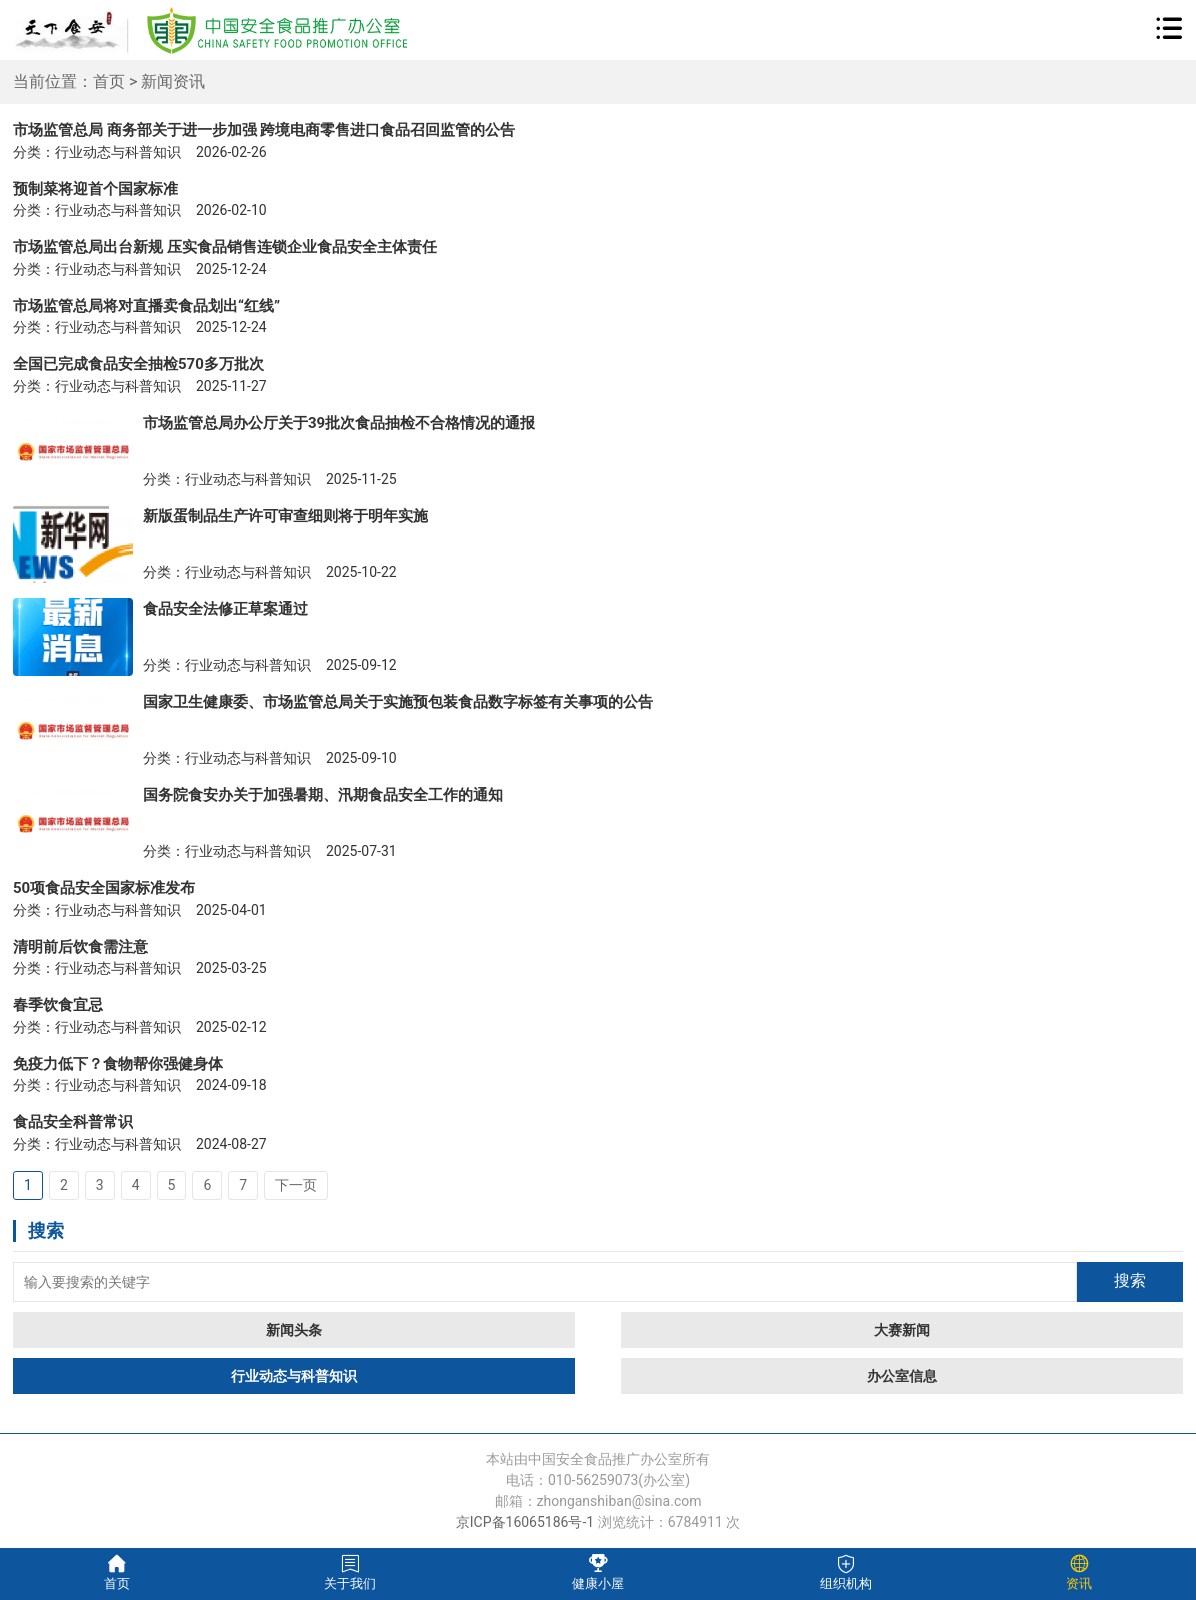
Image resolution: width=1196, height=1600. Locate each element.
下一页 (296, 1185)
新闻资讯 (173, 81)
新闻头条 (294, 1330)
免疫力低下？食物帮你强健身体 (118, 1064)
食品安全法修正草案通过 (225, 609)
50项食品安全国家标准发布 (104, 888)
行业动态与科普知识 (294, 1376)
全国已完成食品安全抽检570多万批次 (138, 364)
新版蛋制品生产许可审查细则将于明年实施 (285, 516)
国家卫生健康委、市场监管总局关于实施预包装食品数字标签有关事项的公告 (398, 702)
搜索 (1130, 1280)
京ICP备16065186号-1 (525, 1522)
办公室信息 (902, 1376)
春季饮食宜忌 (58, 1005)
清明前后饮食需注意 (80, 947)
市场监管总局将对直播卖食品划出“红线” (146, 306)
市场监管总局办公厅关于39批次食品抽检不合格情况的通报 (339, 423)
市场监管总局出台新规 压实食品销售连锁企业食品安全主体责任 (225, 247)
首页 (109, 81)
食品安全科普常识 (73, 1122)
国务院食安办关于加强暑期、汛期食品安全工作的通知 (323, 795)
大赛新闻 (902, 1330)
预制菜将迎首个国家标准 (95, 189)
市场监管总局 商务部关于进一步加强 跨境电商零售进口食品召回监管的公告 (264, 130)
